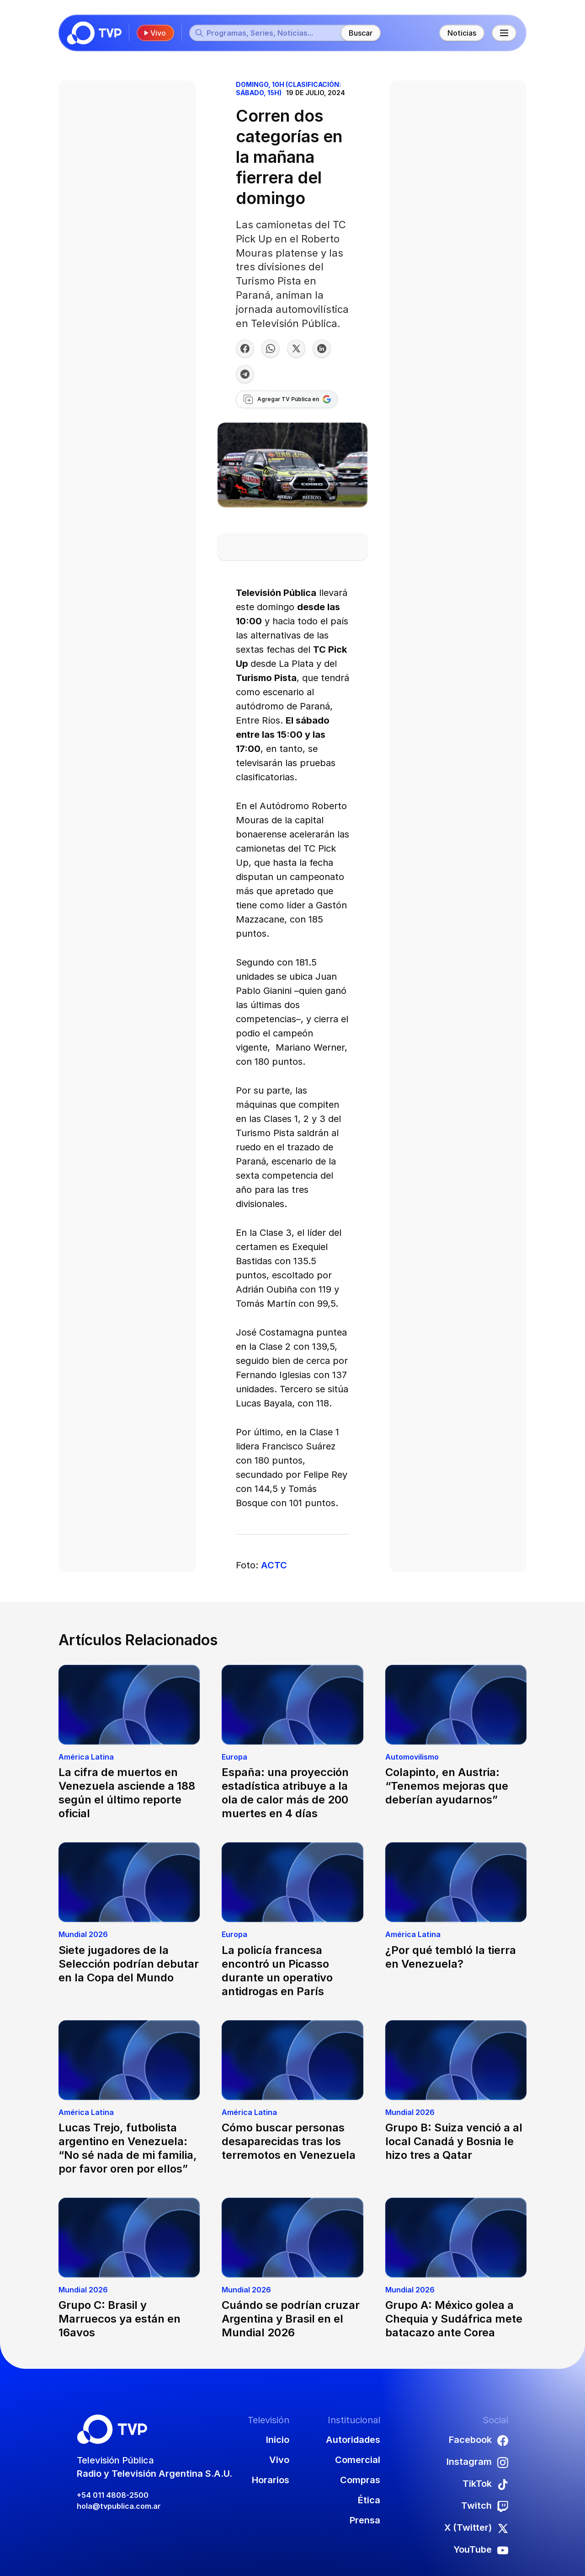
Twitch (484, 2506)
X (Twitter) (476, 2528)
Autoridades (353, 2439)
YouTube (480, 2550)
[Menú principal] (504, 33)
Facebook (478, 2440)
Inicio (277, 2439)
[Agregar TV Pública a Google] (287, 399)
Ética (369, 2500)
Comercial (357, 2459)
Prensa (365, 2520)
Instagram (477, 2462)
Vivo (154, 33)
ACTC (274, 1565)
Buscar (360, 33)
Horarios (270, 2479)
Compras (360, 2479)
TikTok (485, 2484)
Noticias (461, 33)
